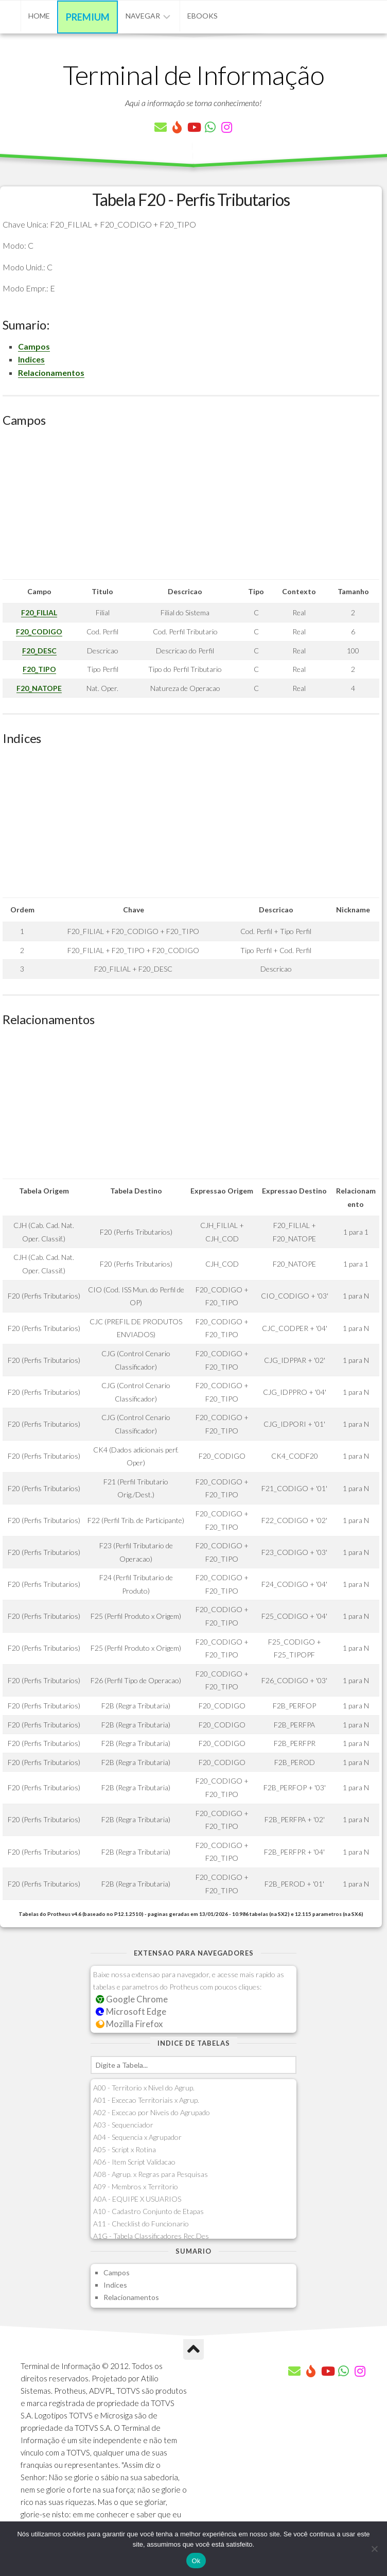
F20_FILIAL (39, 612)
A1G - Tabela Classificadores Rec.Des (151, 2236)
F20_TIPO (39, 669)
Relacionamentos (51, 372)
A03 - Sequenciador (123, 2124)
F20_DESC (39, 650)
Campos (34, 346)
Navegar (143, 15)
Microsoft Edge (131, 2011)
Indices (31, 359)
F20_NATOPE (39, 688)
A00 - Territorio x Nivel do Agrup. (144, 2087)
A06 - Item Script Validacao (134, 2161)
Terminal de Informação (193, 74)
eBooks (202, 15)
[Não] (374, 2549)
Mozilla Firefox (129, 2023)
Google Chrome (132, 1999)
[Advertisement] (191, 507)
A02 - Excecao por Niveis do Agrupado (151, 2112)
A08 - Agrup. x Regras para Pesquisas (150, 2174)
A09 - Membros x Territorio (135, 2186)
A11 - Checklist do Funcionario (141, 2223)
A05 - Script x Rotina (124, 2149)
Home (39, 15)
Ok (195, 2561)
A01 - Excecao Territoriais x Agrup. (146, 2100)
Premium (88, 17)
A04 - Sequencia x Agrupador (137, 2137)
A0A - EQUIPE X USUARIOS (137, 2198)
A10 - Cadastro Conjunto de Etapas (148, 2211)
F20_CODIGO (39, 631)
